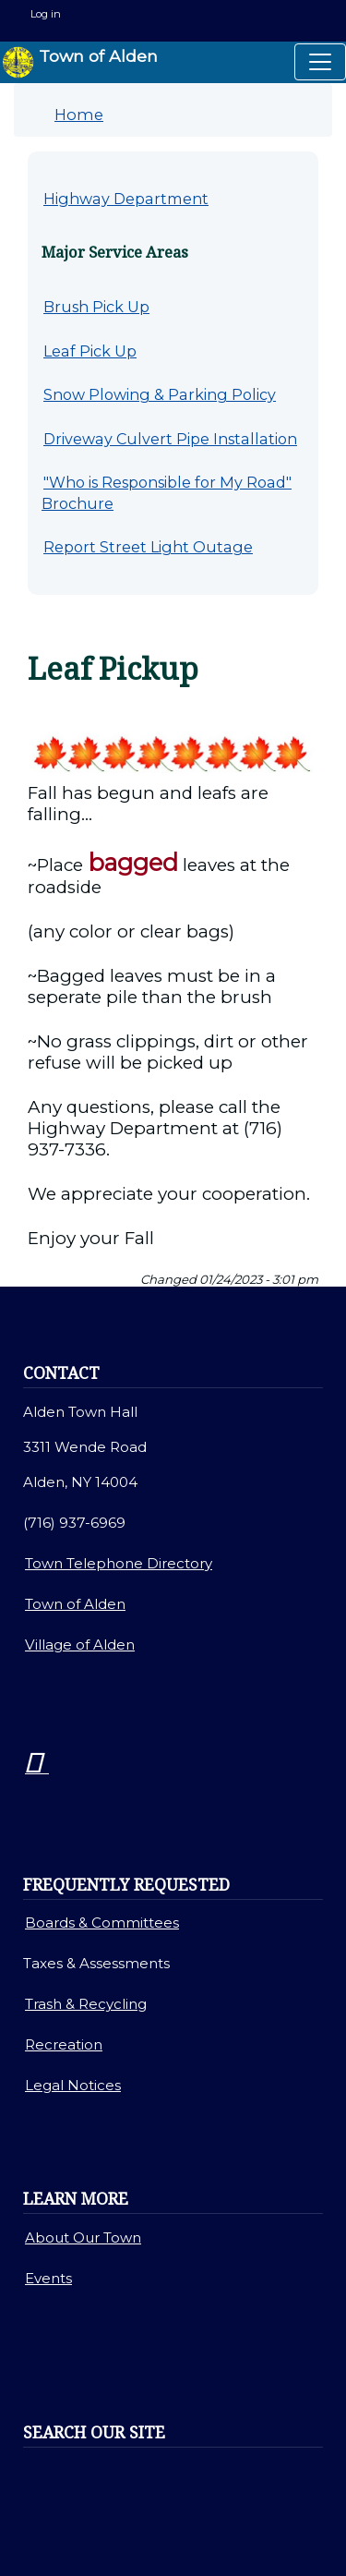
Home (78, 114)
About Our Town (83, 2237)
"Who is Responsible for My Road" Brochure (167, 493)
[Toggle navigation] (320, 61)
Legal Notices (73, 2085)
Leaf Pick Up (90, 351)
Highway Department (126, 198)
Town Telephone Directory (118, 1563)
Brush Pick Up (96, 306)
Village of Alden (80, 1644)
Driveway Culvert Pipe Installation (170, 438)
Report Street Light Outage (148, 547)
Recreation (63, 2044)
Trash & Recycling (86, 2004)
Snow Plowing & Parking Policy (159, 394)
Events (48, 2278)
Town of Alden (80, 62)
